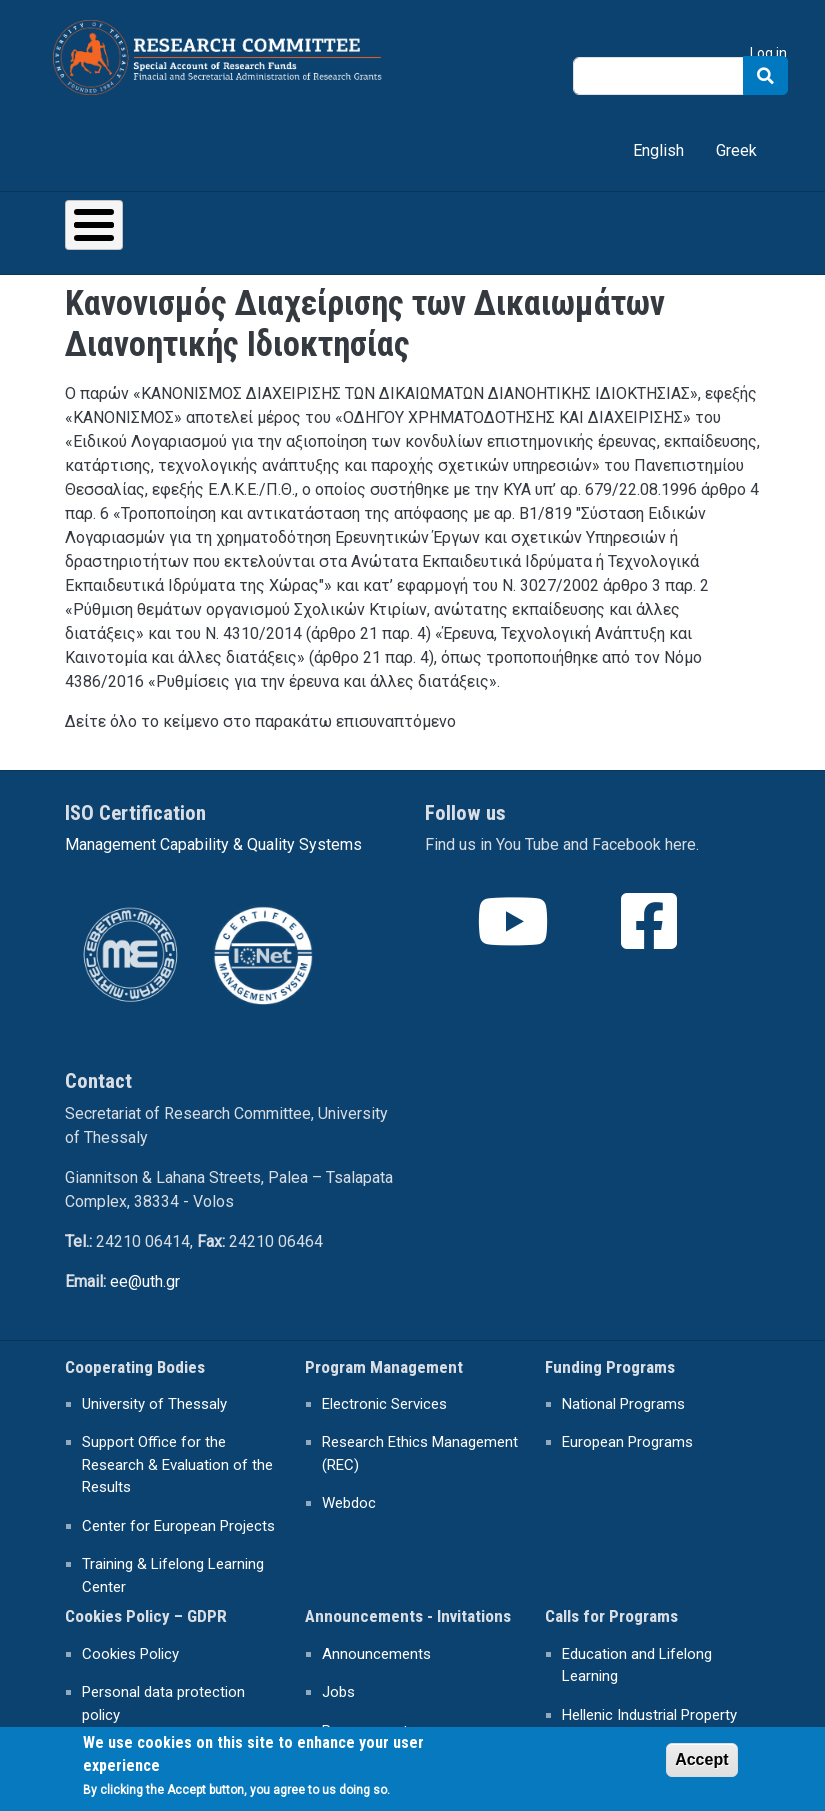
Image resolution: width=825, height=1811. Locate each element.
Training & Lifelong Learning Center (173, 1575)
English (658, 150)
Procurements (369, 1731)
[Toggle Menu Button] (94, 225)
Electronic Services (384, 1404)
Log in (768, 53)
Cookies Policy (130, 1654)
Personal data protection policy (163, 1703)
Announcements (376, 1654)
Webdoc (349, 1503)
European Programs (627, 1442)
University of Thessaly (154, 1404)
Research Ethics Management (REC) (420, 1453)
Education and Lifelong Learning (637, 1665)
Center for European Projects (178, 1526)
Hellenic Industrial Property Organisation (649, 1726)
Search (765, 75)
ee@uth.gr (145, 1281)
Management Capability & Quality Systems (213, 844)
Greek (736, 150)
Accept (701, 1765)
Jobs (338, 1692)
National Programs (623, 1404)
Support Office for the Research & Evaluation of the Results (177, 1464)
